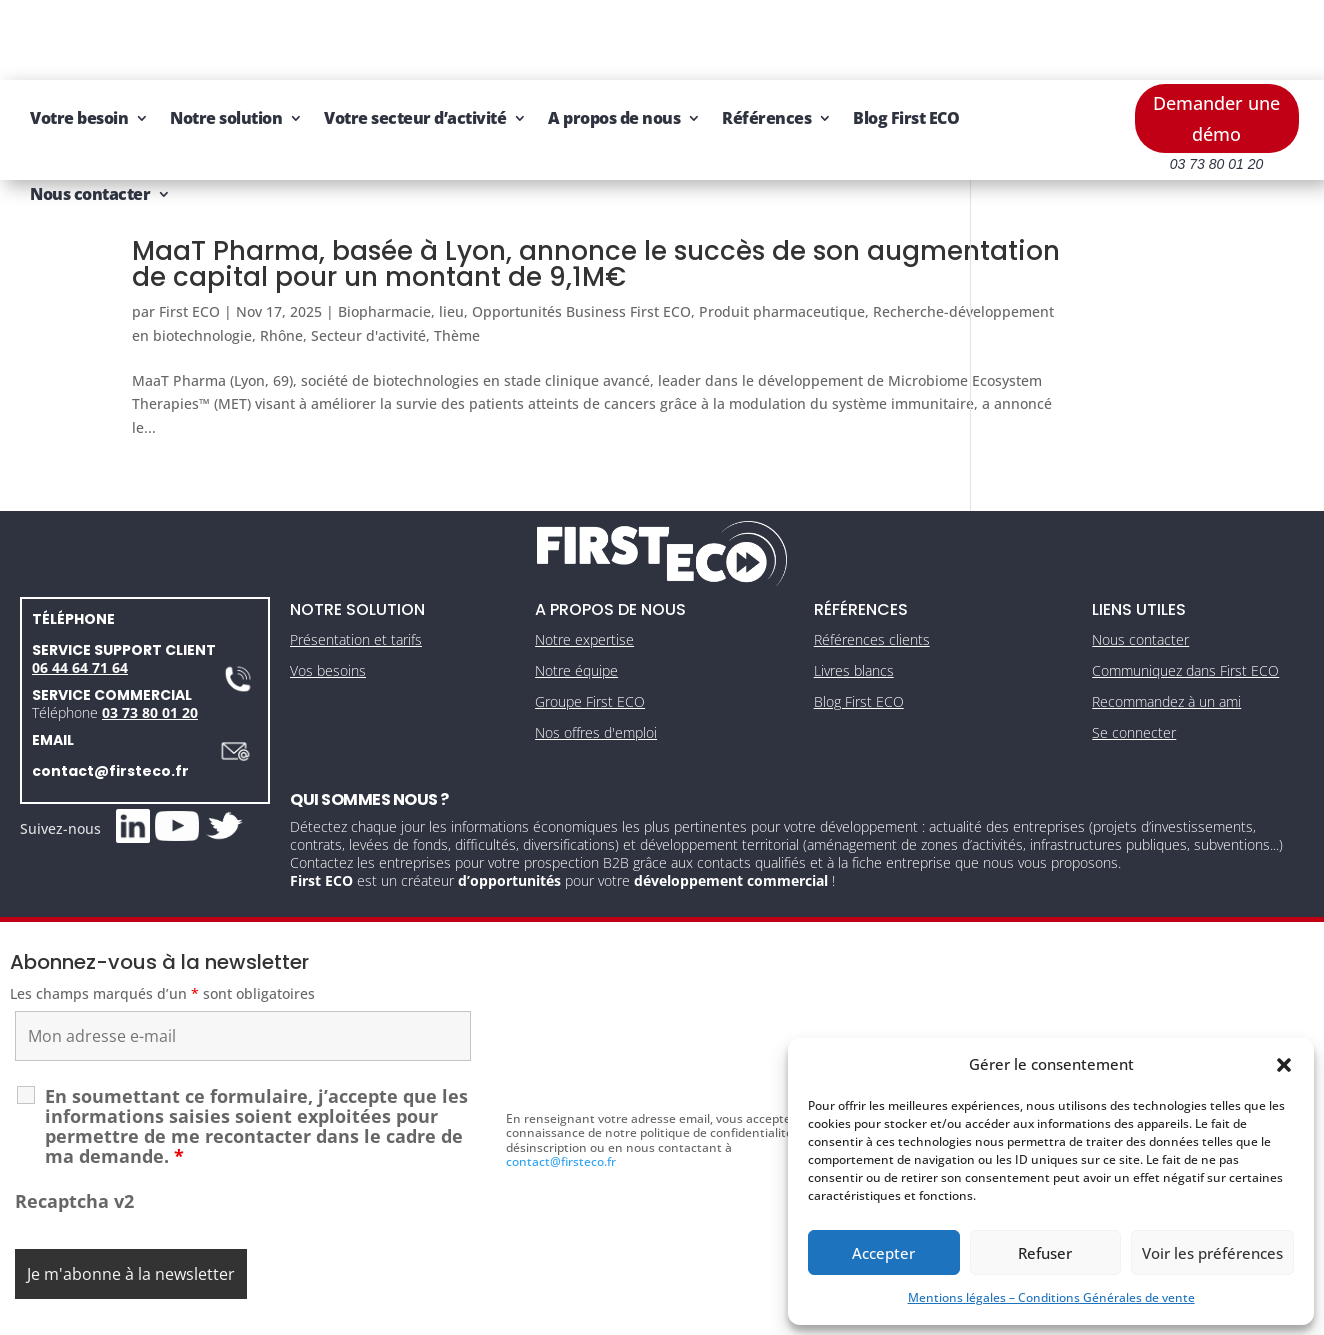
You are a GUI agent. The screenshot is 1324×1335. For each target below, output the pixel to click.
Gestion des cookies (746, 1313)
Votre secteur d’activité (602, 38)
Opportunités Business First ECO (581, 231)
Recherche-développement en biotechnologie (284, 255)
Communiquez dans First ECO (1185, 602)
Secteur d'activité (553, 255)
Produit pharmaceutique (782, 231)
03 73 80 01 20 (150, 644)
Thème (642, 255)
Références (953, 38)
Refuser (1045, 1253)
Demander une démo (1216, 38)
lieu (451, 231)
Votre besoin (266, 38)
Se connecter (1134, 664)
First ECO (189, 231)
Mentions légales (569, 1313)
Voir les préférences (1212, 1253)
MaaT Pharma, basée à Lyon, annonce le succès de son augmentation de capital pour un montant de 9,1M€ (496, 184)
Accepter (883, 1253)
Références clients (872, 572)
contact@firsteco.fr (110, 703)
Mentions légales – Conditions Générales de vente (1051, 1297)
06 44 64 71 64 (80, 599)
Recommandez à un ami (1166, 633)
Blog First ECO (270, 114)
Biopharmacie (384, 231)
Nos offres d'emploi (596, 664)
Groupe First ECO (590, 633)
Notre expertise (584, 572)
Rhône (466, 255)
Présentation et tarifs (356, 572)
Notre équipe (576, 602)
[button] (1284, 1065)
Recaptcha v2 (74, 1133)
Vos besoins (328, 602)
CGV (653, 1313)
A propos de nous (801, 38)
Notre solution (413, 38)
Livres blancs (854, 602)
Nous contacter (405, 114)
